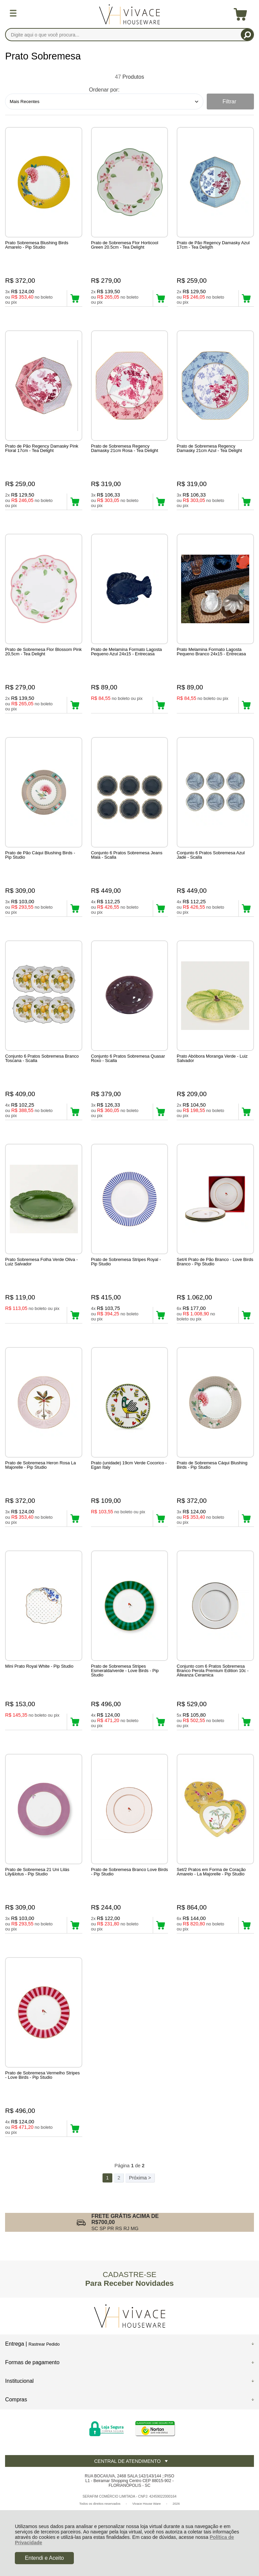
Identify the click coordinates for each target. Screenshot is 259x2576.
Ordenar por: (104, 90)
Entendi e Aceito (44, 2558)
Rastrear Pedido (43, 2344)
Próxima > (140, 2177)
